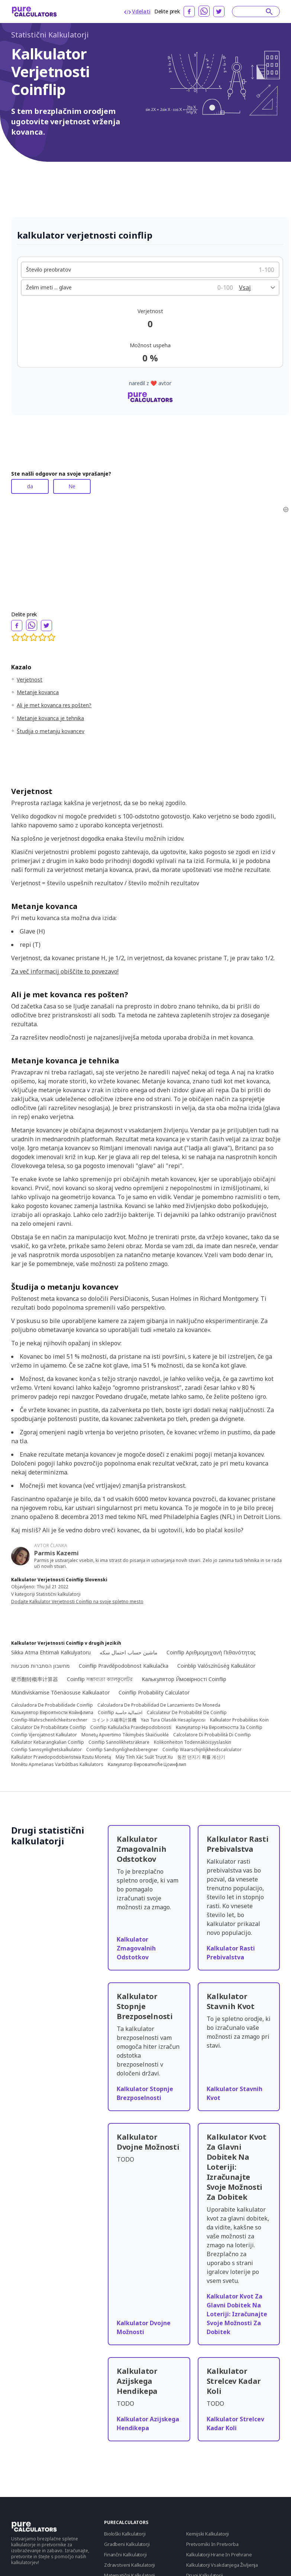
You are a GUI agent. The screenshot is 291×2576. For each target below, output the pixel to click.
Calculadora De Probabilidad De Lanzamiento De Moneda (158, 1705)
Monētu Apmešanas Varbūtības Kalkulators (57, 1765)
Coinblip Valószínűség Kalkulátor (216, 1665)
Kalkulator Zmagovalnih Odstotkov (136, 1948)
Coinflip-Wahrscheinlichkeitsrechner (49, 1720)
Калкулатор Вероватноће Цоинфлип (147, 1765)
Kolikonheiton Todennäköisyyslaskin (192, 1742)
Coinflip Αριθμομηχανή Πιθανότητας (211, 1652)
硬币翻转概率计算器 (34, 1679)
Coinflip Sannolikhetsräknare (118, 1742)
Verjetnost (29, 679)
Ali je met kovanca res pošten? (54, 705)
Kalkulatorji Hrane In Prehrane (219, 2554)
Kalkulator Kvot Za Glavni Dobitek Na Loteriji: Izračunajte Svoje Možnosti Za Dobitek (237, 2314)
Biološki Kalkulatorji (125, 2534)
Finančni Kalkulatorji (125, 2554)
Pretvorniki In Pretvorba (212, 2544)
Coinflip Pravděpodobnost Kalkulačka (123, 1665)
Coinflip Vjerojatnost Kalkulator (44, 1735)
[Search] (252, 11)
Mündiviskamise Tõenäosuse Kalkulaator (60, 1692)
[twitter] (218, 11)
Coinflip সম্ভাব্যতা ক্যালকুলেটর (100, 1679)
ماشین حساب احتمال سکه (129, 1652)
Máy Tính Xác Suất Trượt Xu (144, 1757)
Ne (71, 486)
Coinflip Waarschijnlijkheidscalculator (202, 1750)
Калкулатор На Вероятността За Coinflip (219, 1727)
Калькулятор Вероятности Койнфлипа (52, 1713)
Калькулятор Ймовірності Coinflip (184, 1679)
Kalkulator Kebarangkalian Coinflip (47, 1742)
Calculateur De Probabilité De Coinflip (187, 1713)
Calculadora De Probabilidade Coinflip (52, 1705)
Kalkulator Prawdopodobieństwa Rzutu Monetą (61, 1757)
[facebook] (189, 11)
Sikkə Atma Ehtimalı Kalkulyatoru (51, 1652)
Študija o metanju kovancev (50, 731)
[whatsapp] (204, 11)
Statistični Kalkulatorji (50, 35)
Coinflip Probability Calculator (154, 1692)
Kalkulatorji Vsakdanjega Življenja (222, 2565)
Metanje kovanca (38, 692)
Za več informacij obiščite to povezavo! (65, 971)
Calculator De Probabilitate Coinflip (48, 1727)
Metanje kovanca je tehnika (50, 718)
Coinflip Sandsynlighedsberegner (122, 1750)
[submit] (269, 11)
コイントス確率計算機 (114, 1720)
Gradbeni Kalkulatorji (127, 2544)
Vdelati (137, 11)
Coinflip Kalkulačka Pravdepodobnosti (130, 1727)
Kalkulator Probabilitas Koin (239, 1720)
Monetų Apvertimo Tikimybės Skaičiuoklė (125, 1735)
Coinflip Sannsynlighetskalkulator (46, 1750)
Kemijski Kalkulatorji (207, 2534)
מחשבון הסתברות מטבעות (40, 1665)
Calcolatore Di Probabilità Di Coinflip (212, 1735)
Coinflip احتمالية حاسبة (120, 1713)
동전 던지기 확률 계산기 (201, 1757)
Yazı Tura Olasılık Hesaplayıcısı (173, 1720)
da (30, 486)
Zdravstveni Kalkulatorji (129, 2565)
